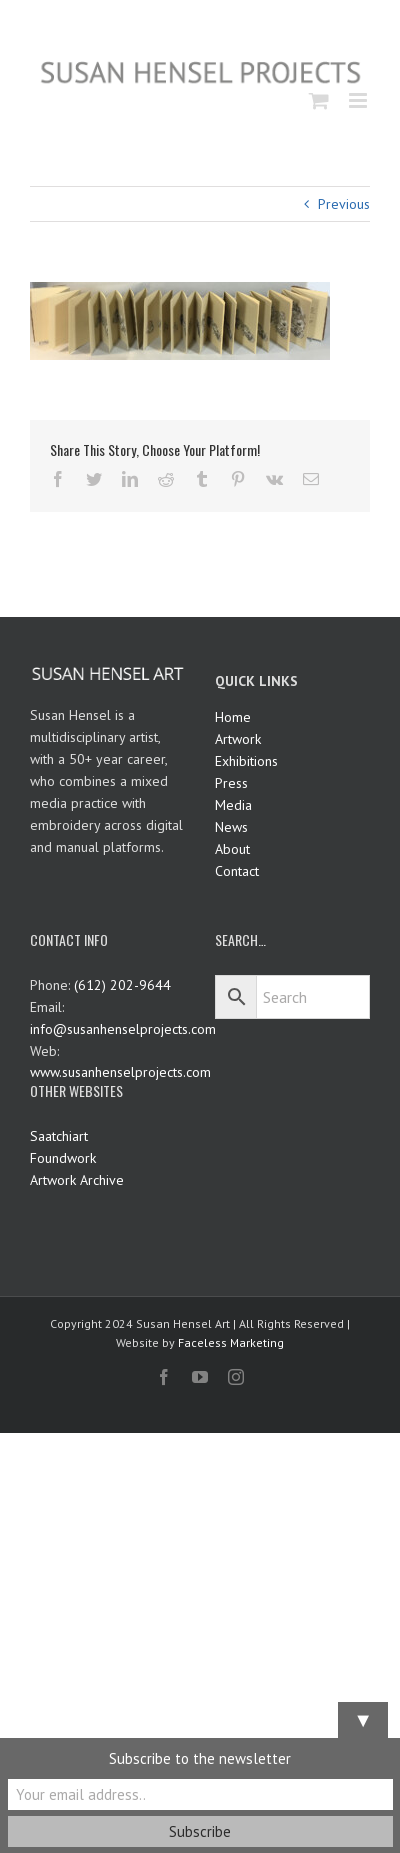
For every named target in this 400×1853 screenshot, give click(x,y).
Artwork (238, 739)
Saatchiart (59, 1136)
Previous (344, 204)
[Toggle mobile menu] (359, 100)
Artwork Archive (77, 1180)
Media (233, 805)
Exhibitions (246, 761)
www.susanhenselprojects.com (120, 1072)
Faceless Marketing (231, 1342)
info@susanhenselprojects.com (123, 1029)
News (231, 827)
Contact (237, 871)
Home (233, 717)
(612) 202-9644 (122, 985)
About (232, 849)
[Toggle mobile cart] (319, 100)
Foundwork (63, 1158)
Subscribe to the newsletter (200, 1758)
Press (231, 783)
